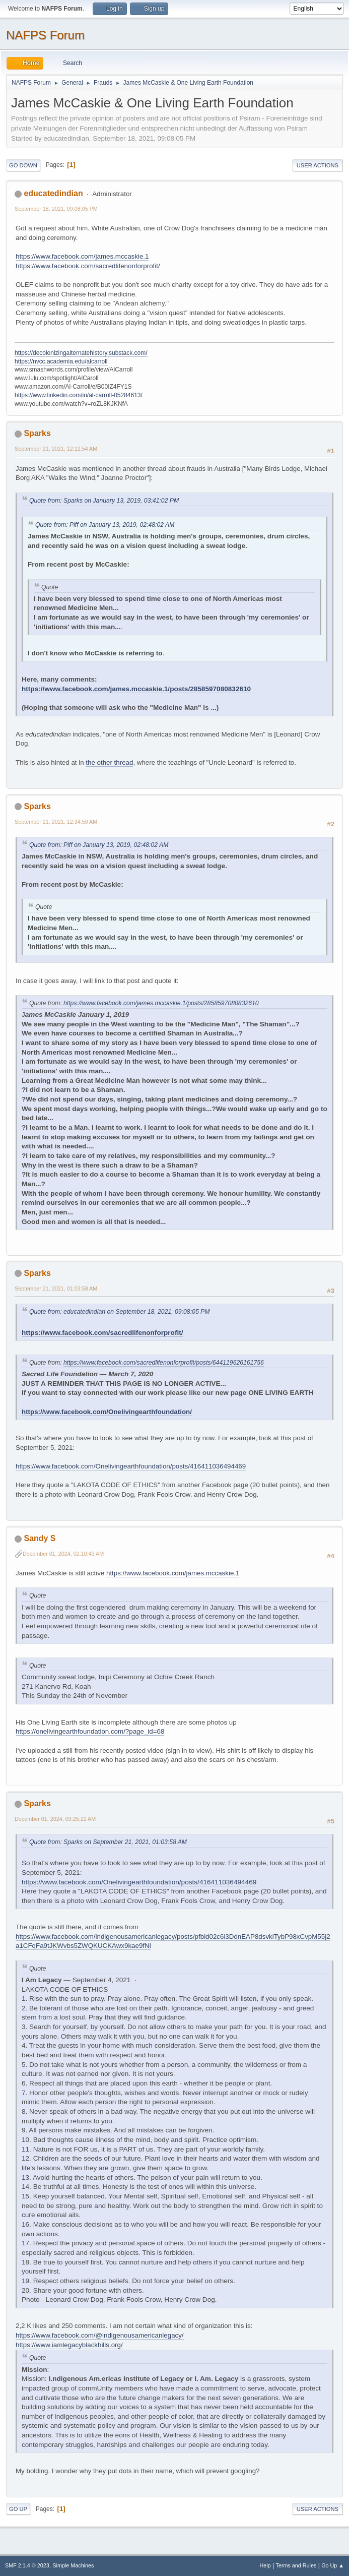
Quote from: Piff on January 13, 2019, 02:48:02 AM (104, 524)
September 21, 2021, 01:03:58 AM (56, 1288)
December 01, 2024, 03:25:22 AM (55, 1819)
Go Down (23, 165)
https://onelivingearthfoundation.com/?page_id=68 (90, 1731)
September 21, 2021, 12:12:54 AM (56, 449)
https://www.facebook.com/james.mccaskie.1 (82, 256)
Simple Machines (73, 2565)
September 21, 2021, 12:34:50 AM (56, 822)
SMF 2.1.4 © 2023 (27, 2565)
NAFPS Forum (45, 35)
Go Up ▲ (332, 2565)
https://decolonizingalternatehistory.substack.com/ (81, 352)
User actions (317, 165)
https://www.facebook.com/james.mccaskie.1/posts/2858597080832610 (136, 689)
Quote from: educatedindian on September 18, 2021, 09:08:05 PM (119, 1311)
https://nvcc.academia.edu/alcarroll (61, 361)
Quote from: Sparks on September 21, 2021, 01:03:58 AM (108, 1842)
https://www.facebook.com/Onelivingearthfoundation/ (107, 1412)
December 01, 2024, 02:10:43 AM (63, 1554)
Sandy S (39, 1538)
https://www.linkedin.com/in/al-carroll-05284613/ (79, 395)
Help (265, 2565)
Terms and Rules (296, 2565)
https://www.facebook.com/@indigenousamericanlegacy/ (100, 2335)
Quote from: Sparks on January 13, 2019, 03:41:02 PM (104, 500)
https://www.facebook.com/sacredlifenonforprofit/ (88, 266)
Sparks (37, 433)
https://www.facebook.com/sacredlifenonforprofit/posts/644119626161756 (163, 1362)
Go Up (18, 2509)
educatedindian (53, 193)
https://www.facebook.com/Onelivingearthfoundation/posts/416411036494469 (131, 1466)
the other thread (109, 762)
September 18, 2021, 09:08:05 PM (56, 209)
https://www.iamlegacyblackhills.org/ (69, 2345)
